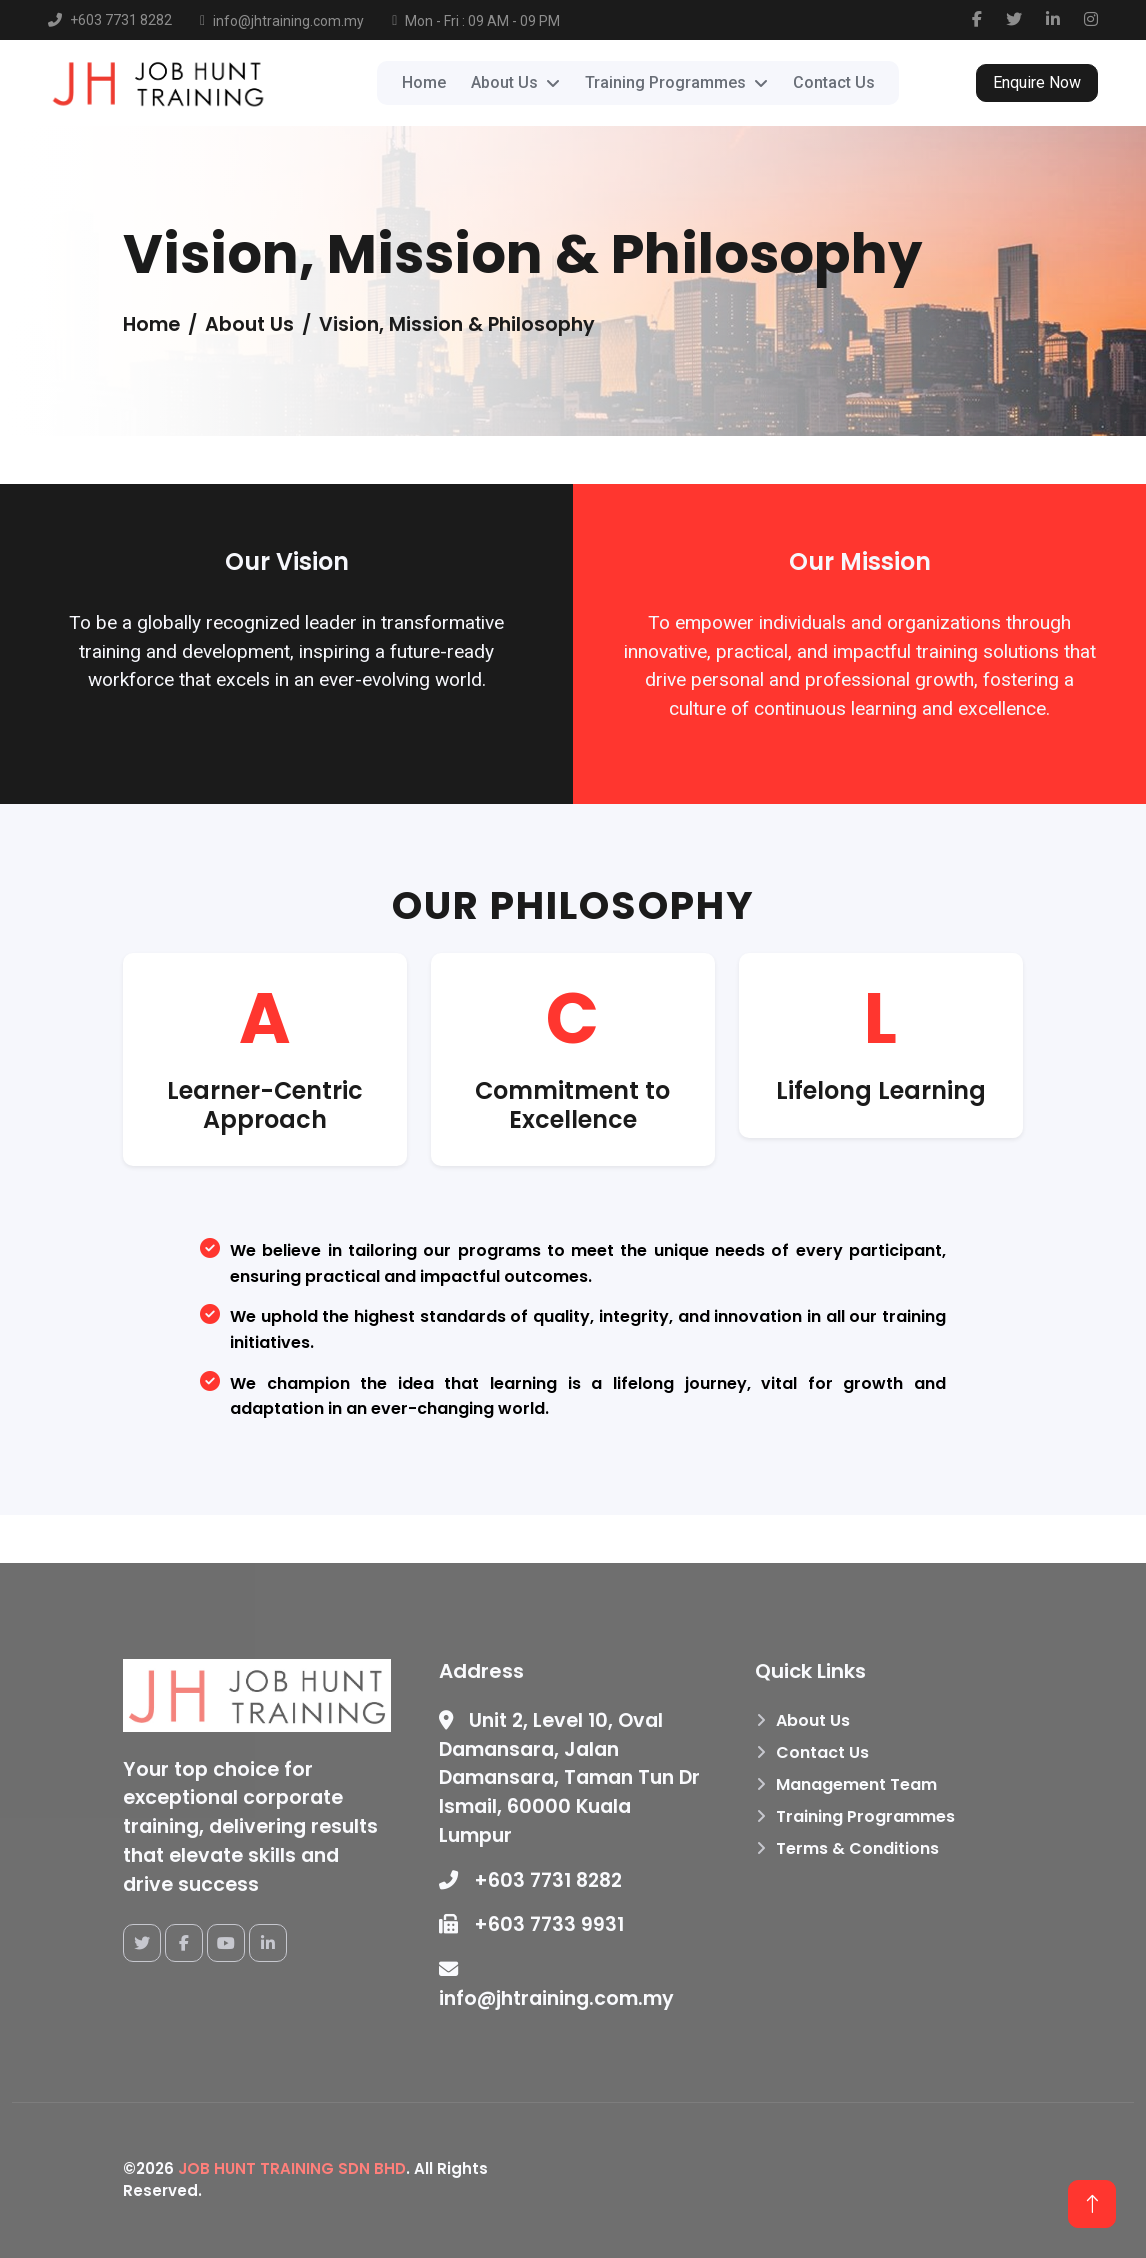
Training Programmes (865, 1816)
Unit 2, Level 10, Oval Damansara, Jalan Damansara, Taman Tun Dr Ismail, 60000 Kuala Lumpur (569, 1778)
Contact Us (834, 82)
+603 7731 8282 (530, 1880)
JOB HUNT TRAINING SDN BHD (292, 2168)
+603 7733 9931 (531, 1924)
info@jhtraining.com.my (556, 1986)
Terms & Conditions (857, 1848)
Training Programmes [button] (665, 82)
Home (424, 82)
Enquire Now (1037, 82)
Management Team (856, 1784)
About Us (813, 1720)
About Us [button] (504, 82)
